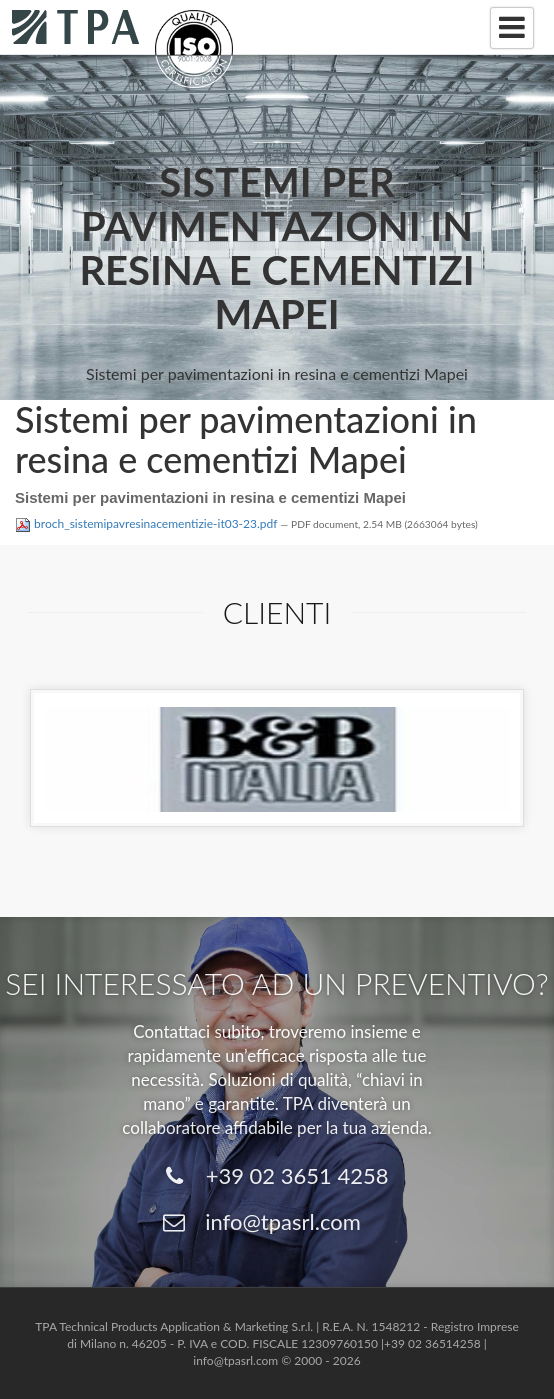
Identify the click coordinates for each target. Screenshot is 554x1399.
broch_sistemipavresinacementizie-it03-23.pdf (147, 523)
